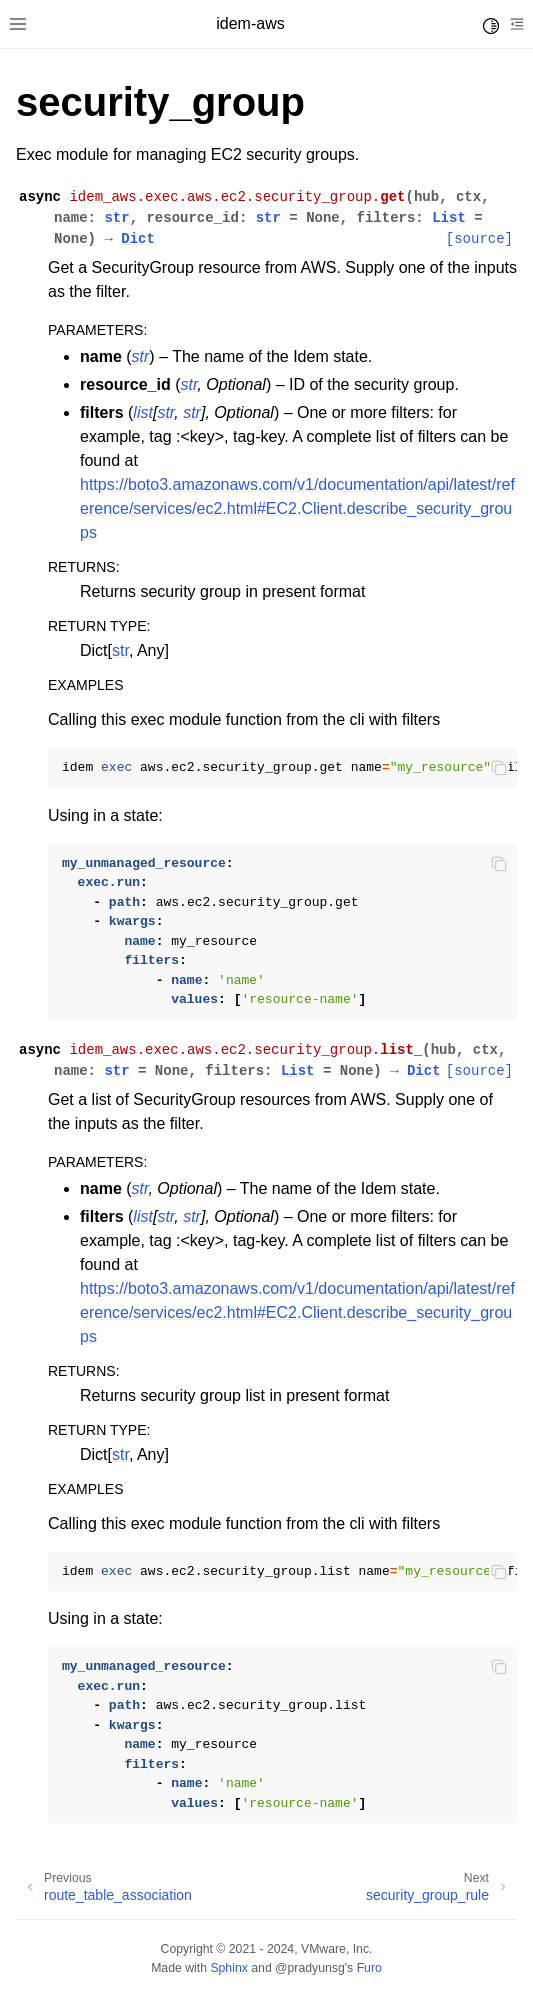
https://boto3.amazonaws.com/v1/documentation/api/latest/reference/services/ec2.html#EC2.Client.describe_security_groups (297, 508)
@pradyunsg (310, 1968)
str (120, 650)
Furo (369, 1968)
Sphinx (228, 1968)
